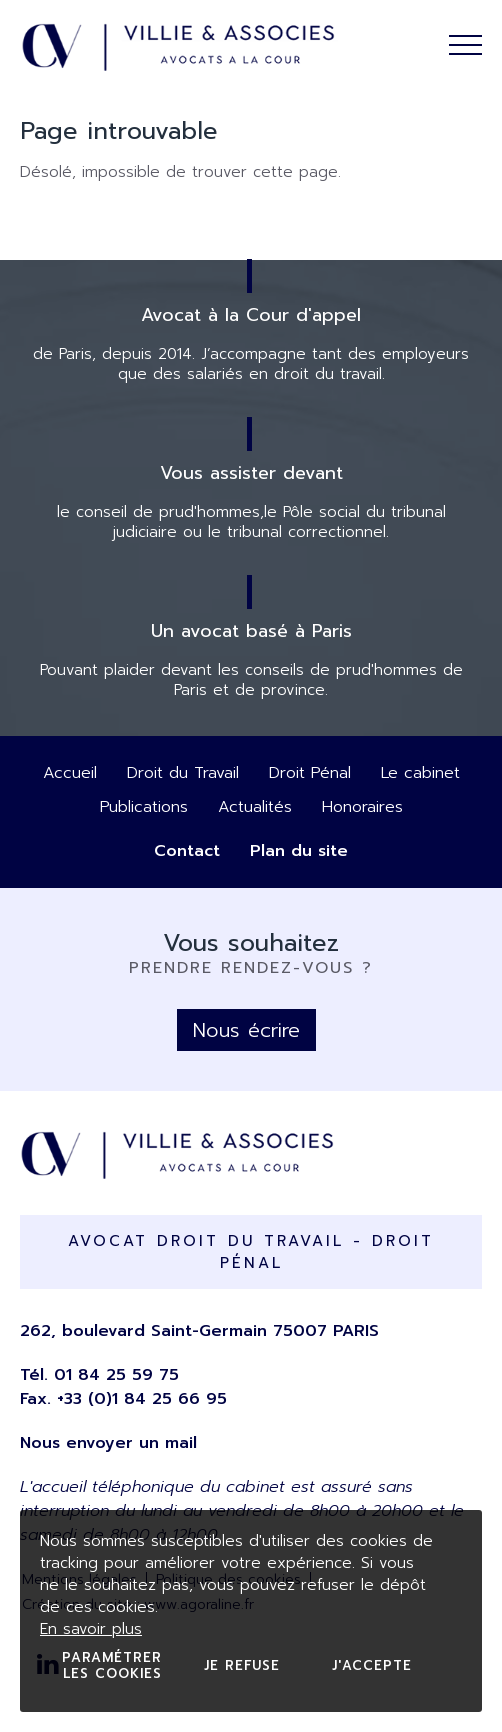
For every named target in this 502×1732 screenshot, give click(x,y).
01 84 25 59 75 (116, 1375)
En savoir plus (91, 1629)
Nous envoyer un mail (108, 1443)
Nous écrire (246, 1030)
